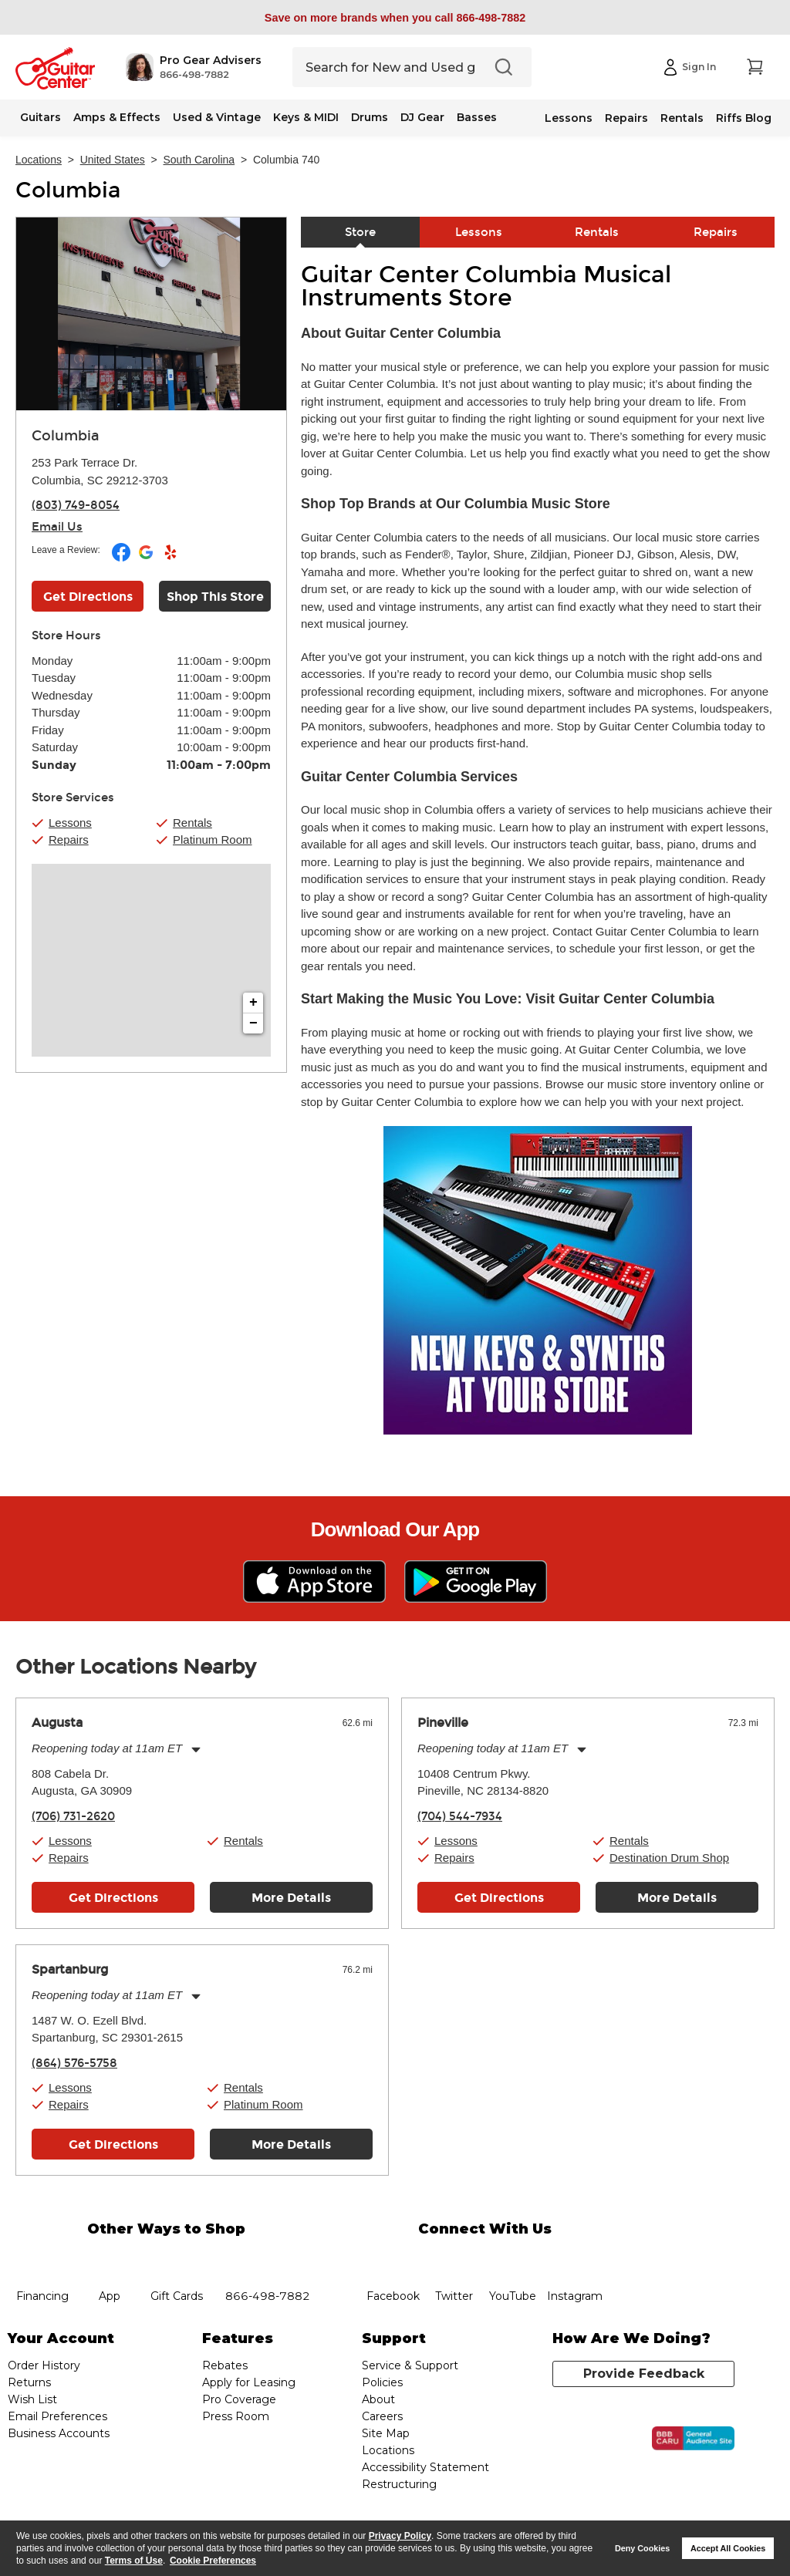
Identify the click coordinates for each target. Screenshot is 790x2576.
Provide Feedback (643, 2373)
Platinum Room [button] (212, 839)
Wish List (32, 2399)
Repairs (626, 118)
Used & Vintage (217, 117)
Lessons (568, 118)
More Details (291, 1897)
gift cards (176, 2258)
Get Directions (113, 1897)
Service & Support (410, 2365)
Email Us (57, 527)
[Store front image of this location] (151, 313)
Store (360, 232)
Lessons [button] (70, 822)
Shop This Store (215, 596)
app (109, 2258)
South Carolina (199, 159)
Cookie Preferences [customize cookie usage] (213, 2560)
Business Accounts (59, 2433)
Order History (44, 2365)
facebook (393, 2258)
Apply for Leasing (248, 2382)
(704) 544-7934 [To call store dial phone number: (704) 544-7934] (459, 1816)
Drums (369, 117)
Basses (477, 117)
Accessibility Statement (425, 2467)
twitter (454, 2258)
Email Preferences (57, 2416)
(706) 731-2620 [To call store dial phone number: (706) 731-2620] (73, 1816)
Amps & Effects (116, 117)
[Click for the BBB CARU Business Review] (693, 2438)
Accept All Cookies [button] (727, 2548)
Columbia (67, 190)
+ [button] (253, 1002)
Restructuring (399, 2484)
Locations (38, 159)
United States (112, 159)
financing (43, 2258)
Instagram (575, 2258)
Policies (382, 2382)
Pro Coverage (239, 2399)
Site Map (386, 2433)
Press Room (235, 2416)
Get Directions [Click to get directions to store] (88, 596)
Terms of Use (134, 2560)
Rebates (225, 2365)
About (378, 2399)
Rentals (682, 118)
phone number (268, 2258)
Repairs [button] (69, 839)
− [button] (253, 1023)
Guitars (40, 117)
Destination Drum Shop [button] (669, 1857)
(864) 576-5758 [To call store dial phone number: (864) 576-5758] (74, 2063)
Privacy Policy (400, 2535)
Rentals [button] (192, 822)
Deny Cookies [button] (642, 2548)
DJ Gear (422, 117)
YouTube (513, 2258)
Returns (29, 2382)
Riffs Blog (743, 118)
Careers (382, 2416)
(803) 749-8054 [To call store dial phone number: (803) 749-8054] (76, 505)
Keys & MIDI (306, 117)
